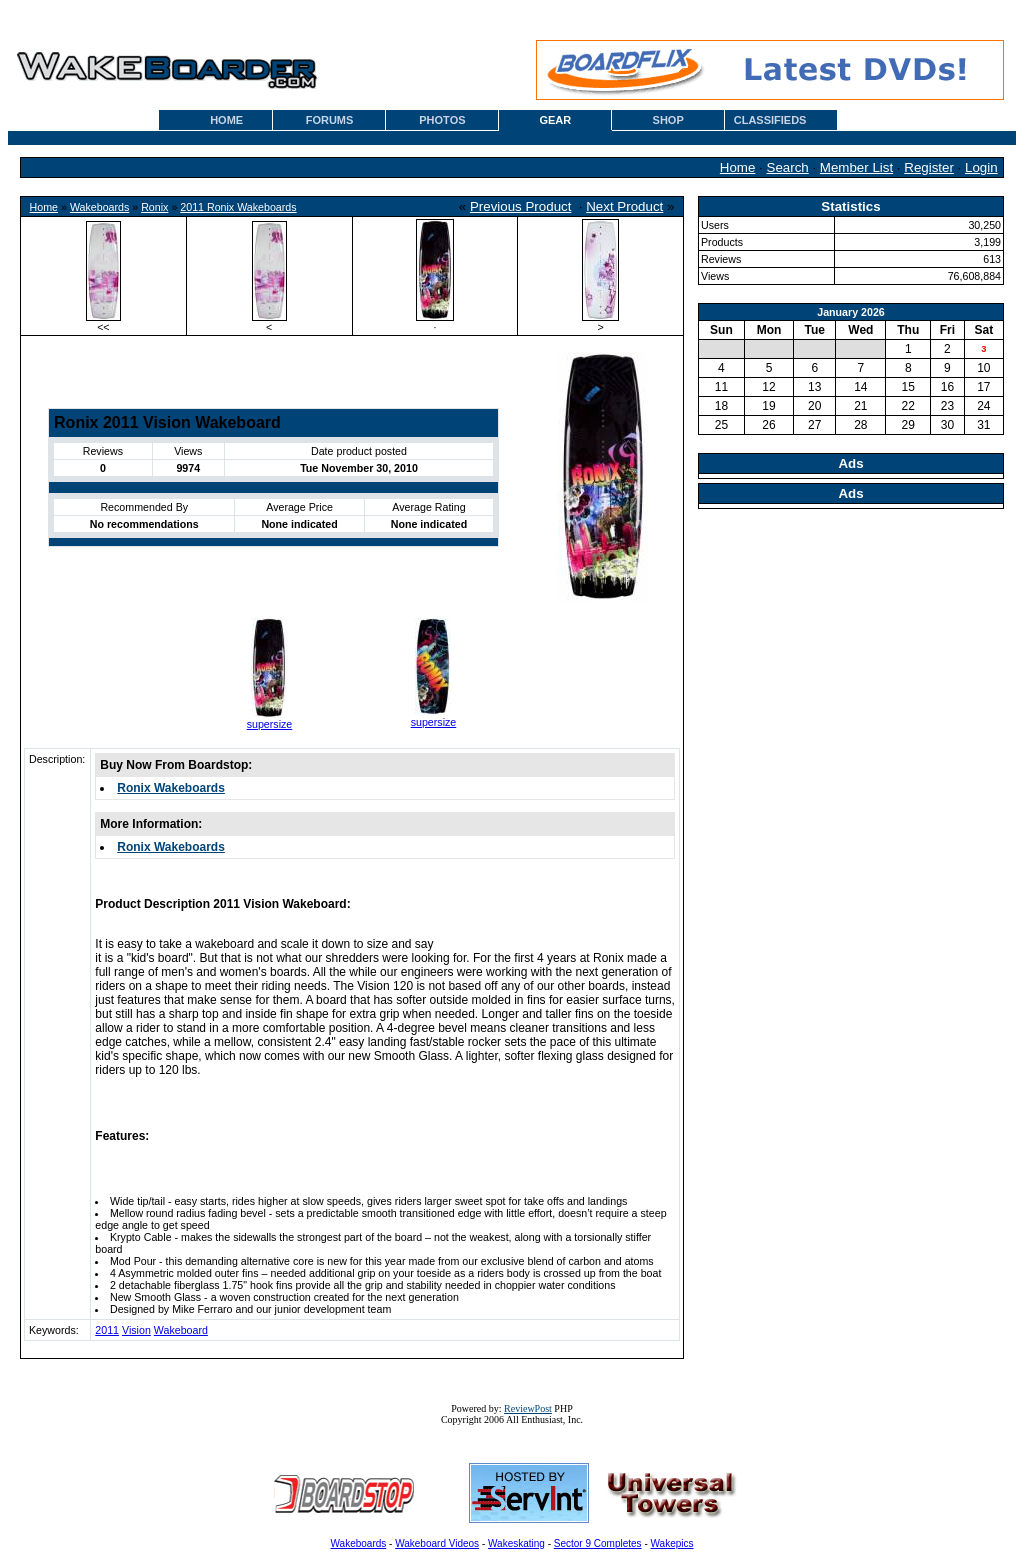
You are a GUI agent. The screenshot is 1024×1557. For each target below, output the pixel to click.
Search (788, 167)
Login (981, 167)
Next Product (624, 206)
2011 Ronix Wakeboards (238, 207)
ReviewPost (528, 1408)
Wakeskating (516, 1543)
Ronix (154, 207)
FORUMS (330, 120)
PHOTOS (442, 120)
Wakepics (672, 1543)
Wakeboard (181, 1330)
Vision (136, 1330)
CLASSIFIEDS (770, 120)
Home (738, 167)
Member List (856, 167)
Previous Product (521, 206)
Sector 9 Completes (598, 1543)
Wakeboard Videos (437, 1543)
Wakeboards (99, 207)
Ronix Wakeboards (171, 788)
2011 (107, 1330)
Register (929, 167)
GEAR (555, 120)
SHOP (668, 120)
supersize (270, 724)
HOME (226, 120)
